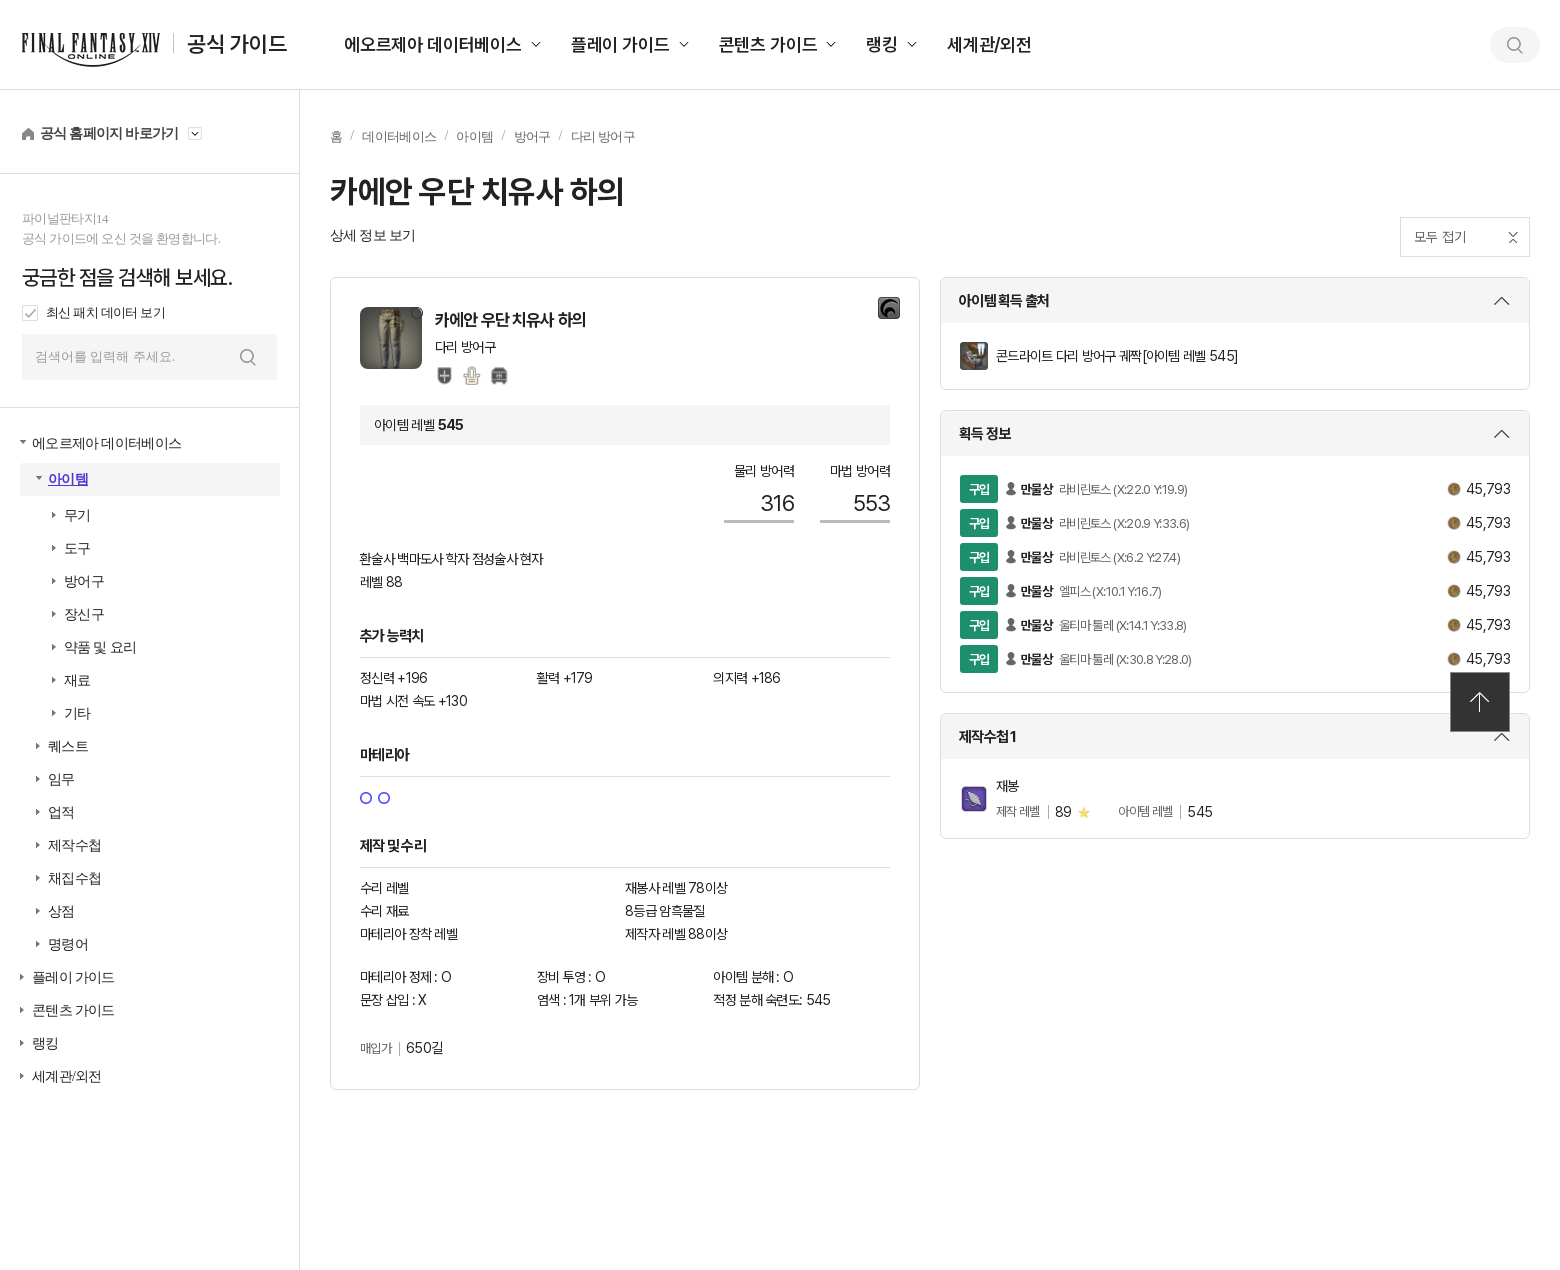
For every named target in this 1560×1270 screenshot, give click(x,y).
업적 (61, 812)
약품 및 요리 (100, 647)
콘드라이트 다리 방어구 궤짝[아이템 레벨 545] (1117, 356)
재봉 (1007, 786)
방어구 (84, 581)
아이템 (68, 479)
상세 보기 (1235, 300)
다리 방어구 (603, 136)
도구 (77, 548)
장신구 (84, 614)
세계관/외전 (989, 44)
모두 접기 (1440, 237)
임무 (61, 779)
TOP (1480, 702)
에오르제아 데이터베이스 (433, 44)
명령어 (68, 944)
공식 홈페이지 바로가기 (109, 133)
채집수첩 (74, 878)
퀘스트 (68, 746)
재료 (77, 680)
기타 (77, 713)
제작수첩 (74, 845)
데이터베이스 (399, 136)
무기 (77, 515)
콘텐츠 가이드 (768, 44)
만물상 (1036, 489)
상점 (61, 911)
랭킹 (882, 44)
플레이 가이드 (620, 44)
